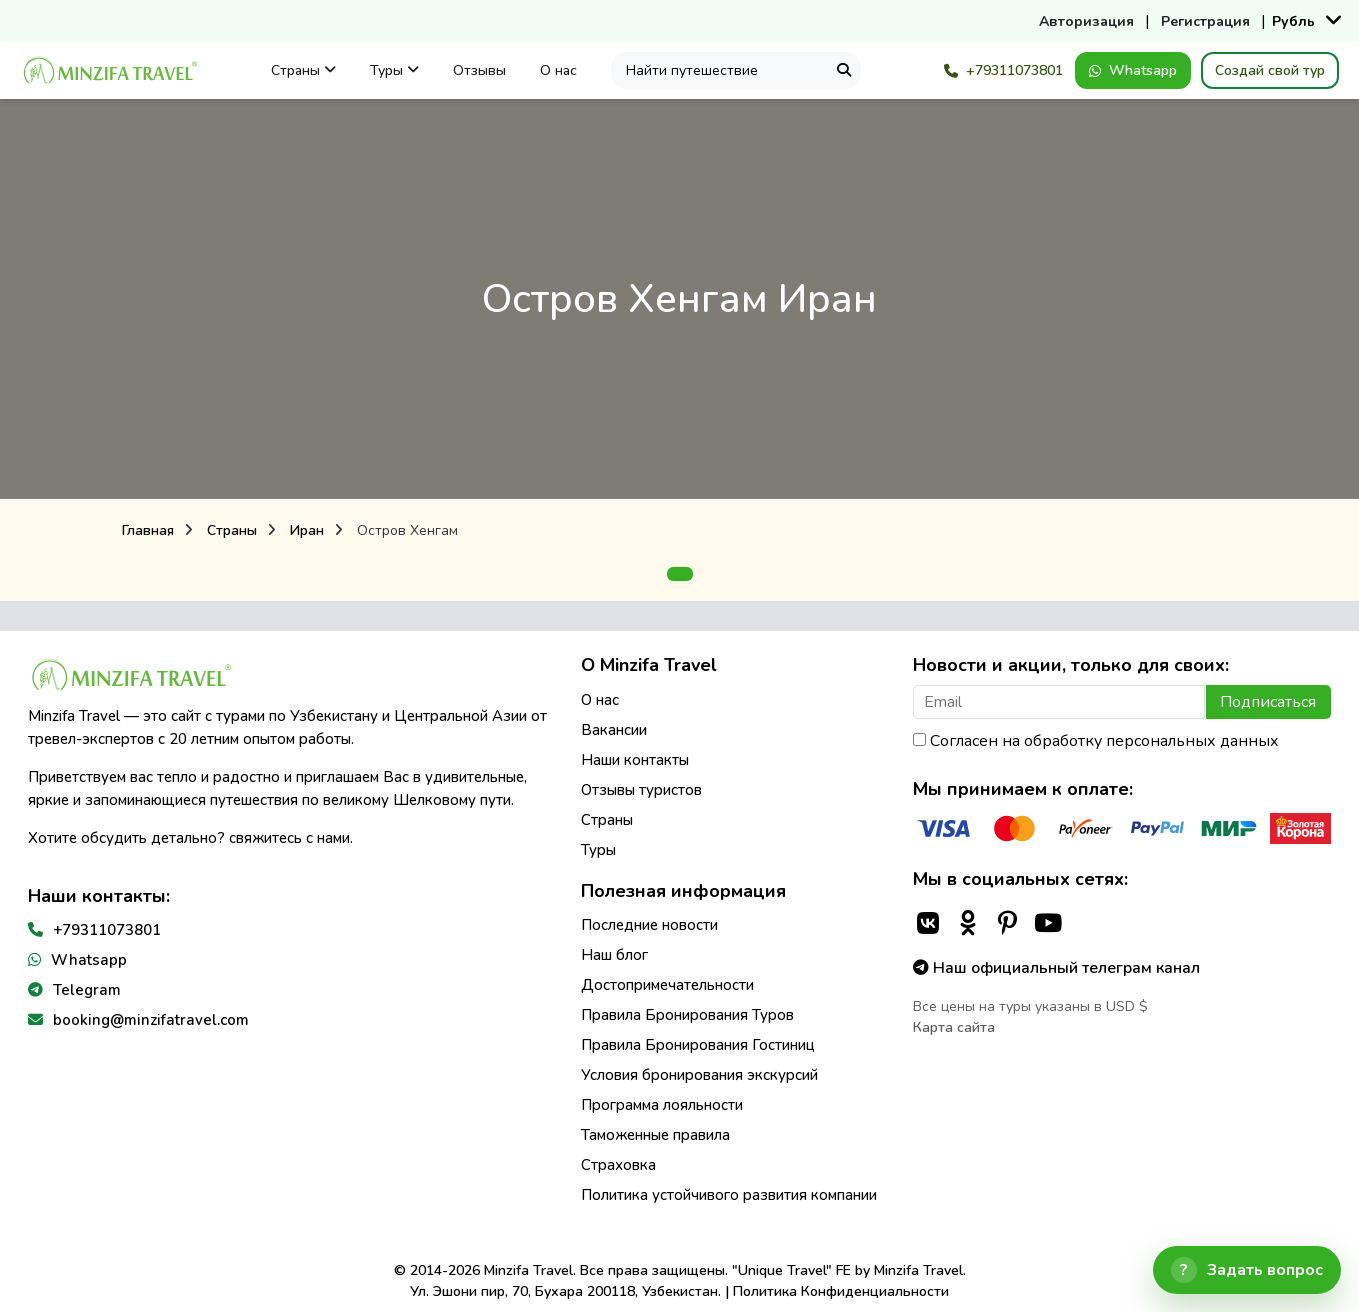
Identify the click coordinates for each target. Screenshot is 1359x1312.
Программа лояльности (662, 1105)
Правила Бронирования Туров (687, 1015)
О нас (558, 70)
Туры (394, 70)
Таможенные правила (655, 1135)
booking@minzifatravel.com (151, 1020)
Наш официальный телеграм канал (1056, 968)
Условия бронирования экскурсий (699, 1075)
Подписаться (1268, 702)
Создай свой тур (1270, 70)
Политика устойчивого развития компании (729, 1195)
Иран (307, 530)
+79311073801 (1003, 70)
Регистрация (1205, 21)
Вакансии (614, 730)
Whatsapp (1133, 70)
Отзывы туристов (641, 790)
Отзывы (479, 70)
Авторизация (1086, 21)
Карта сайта (954, 1027)
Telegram (87, 990)
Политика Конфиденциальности (841, 1291)
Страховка (618, 1165)
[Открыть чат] (1247, 1270)
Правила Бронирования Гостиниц (698, 1045)
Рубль (1293, 21)
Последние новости (649, 925)
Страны (303, 70)
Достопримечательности (667, 985)
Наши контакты (635, 760)
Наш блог (614, 955)
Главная (148, 530)
